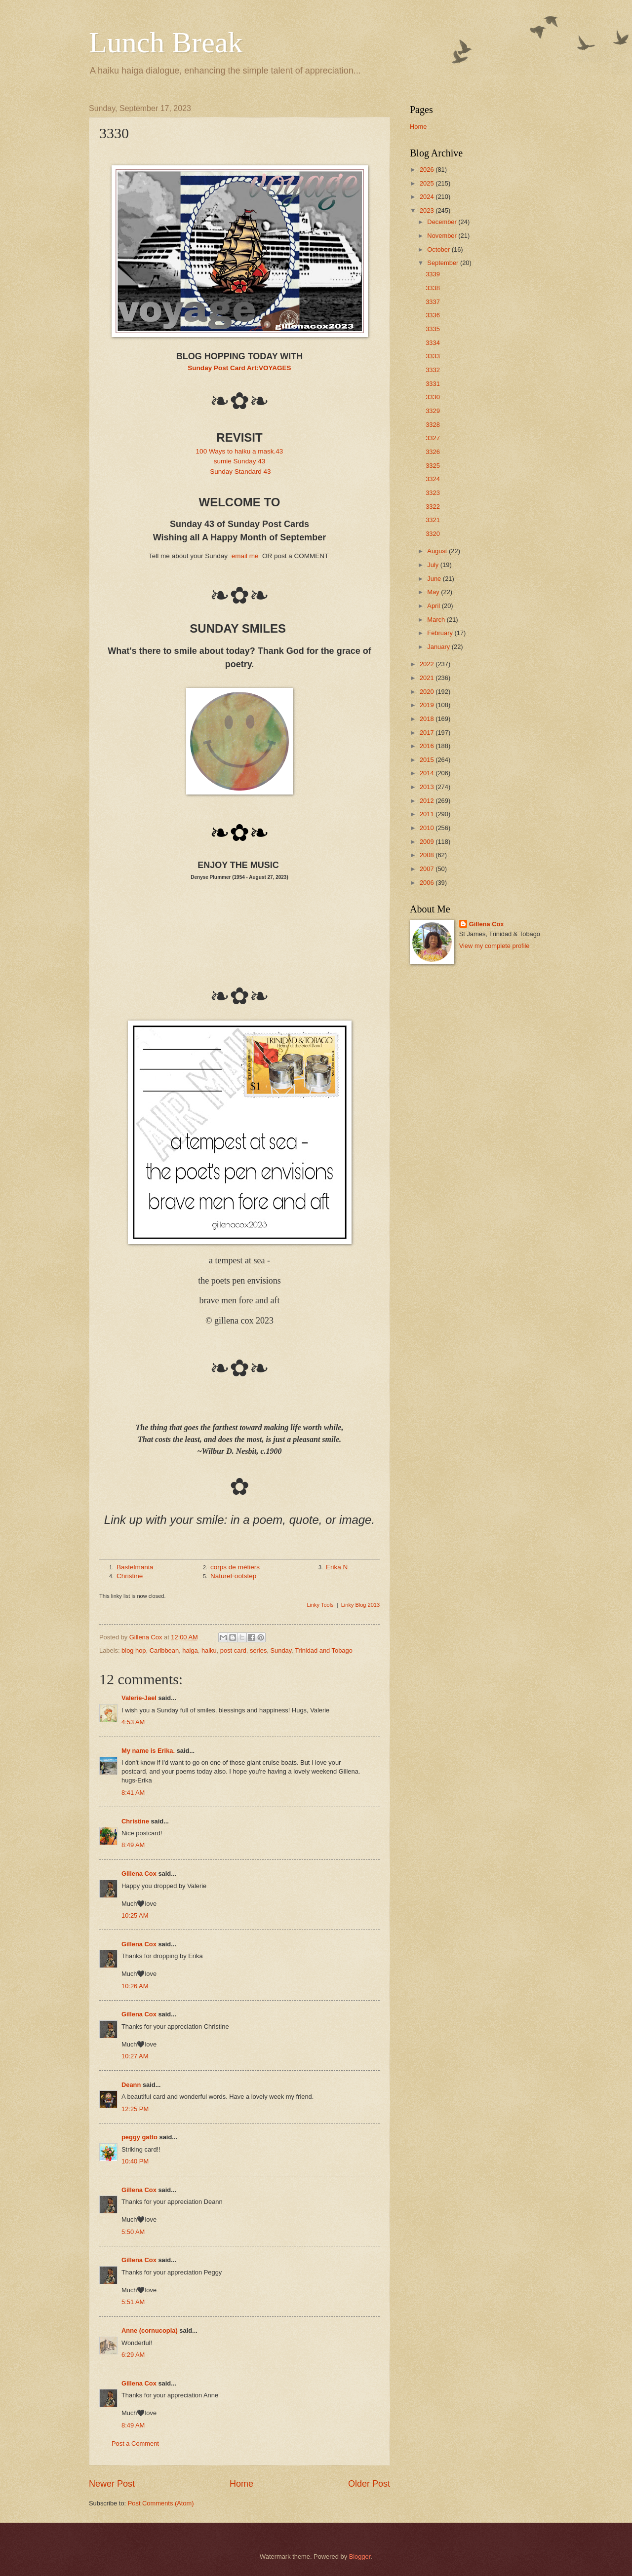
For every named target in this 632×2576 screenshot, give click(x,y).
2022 (427, 664)
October (439, 249)
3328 (433, 424)
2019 (427, 705)
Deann (131, 2084)
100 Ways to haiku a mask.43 (239, 451)
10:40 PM (135, 2161)
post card (233, 1650)
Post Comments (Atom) (161, 2503)
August (438, 551)
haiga (190, 1650)
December (442, 222)
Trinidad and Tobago (324, 1650)
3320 (433, 533)
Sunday (281, 1650)
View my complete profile (494, 945)
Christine (130, 1576)
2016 (427, 746)
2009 (427, 841)
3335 (433, 329)
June (435, 578)
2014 (427, 773)
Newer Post (112, 2484)
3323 (433, 492)
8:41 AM (133, 1792)
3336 (433, 315)
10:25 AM (134, 1915)
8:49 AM (133, 1845)
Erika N (337, 1567)
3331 (433, 383)
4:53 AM (133, 1722)
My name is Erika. (148, 1750)
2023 (427, 210)
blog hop (133, 1650)
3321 (433, 520)
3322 (433, 506)
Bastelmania (135, 1567)
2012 (427, 800)
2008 (427, 855)
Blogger (360, 2556)
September (443, 262)
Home (241, 2484)
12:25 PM (135, 2109)
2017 (427, 732)
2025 (427, 183)
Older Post (369, 2484)
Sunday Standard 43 (239, 471)
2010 (427, 828)
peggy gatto (139, 2137)
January (439, 646)
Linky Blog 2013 (360, 1605)
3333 (433, 356)
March (436, 619)
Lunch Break (166, 42)
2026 (427, 169)
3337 (433, 301)
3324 (433, 479)
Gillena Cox (139, 1873)
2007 (427, 868)
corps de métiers (235, 1567)
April (434, 605)
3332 (433, 370)
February (440, 633)
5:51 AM (133, 2302)
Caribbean (164, 1650)
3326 (433, 451)
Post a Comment (135, 2443)
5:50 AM (133, 2231)
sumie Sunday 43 (239, 461)
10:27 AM (134, 2056)
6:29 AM (133, 2354)
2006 (427, 882)
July (433, 564)
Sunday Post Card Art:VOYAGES (239, 368)
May (434, 592)
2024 (427, 196)
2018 (427, 718)
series (258, 1650)
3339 (433, 274)
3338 (433, 288)
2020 (427, 691)
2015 (427, 759)
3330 (433, 397)
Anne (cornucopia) (149, 2330)
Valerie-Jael (139, 1698)
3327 (433, 438)
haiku (209, 1650)
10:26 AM (134, 1986)
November (442, 235)
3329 (433, 411)
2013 (427, 787)
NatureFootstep (233, 1576)
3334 (433, 342)
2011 (427, 814)
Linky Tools (320, 1605)
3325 (433, 465)
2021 (427, 678)
